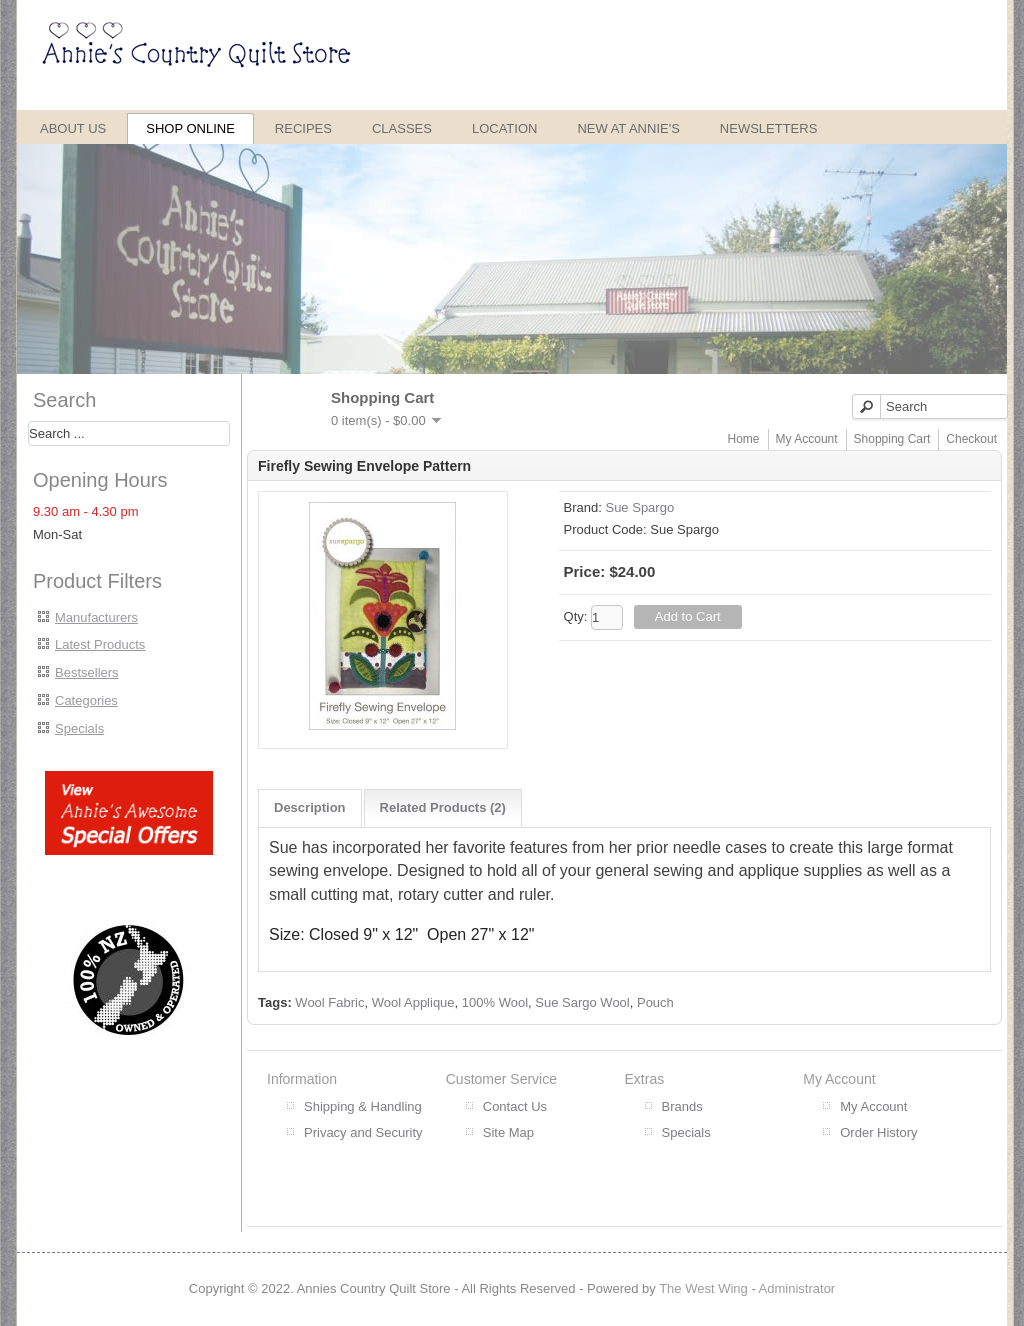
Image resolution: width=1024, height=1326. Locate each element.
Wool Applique (413, 1002)
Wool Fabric (329, 1002)
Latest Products (100, 644)
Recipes (303, 128)
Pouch (655, 1002)
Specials (79, 728)
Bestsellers (87, 672)
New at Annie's (628, 128)
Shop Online (190, 128)
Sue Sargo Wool (582, 1002)
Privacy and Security (363, 1132)
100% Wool (495, 1002)
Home (744, 439)
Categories (86, 700)
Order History (878, 1132)
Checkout (971, 439)
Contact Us (515, 1106)
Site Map (508, 1132)
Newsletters (769, 128)
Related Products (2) (443, 807)
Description (310, 807)
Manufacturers (96, 617)
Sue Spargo (639, 507)
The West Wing (703, 1288)
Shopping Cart (892, 439)
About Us (73, 128)
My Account (807, 439)
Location (505, 128)
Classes (402, 128)
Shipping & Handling (363, 1106)
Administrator (797, 1288)
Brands (682, 1106)
